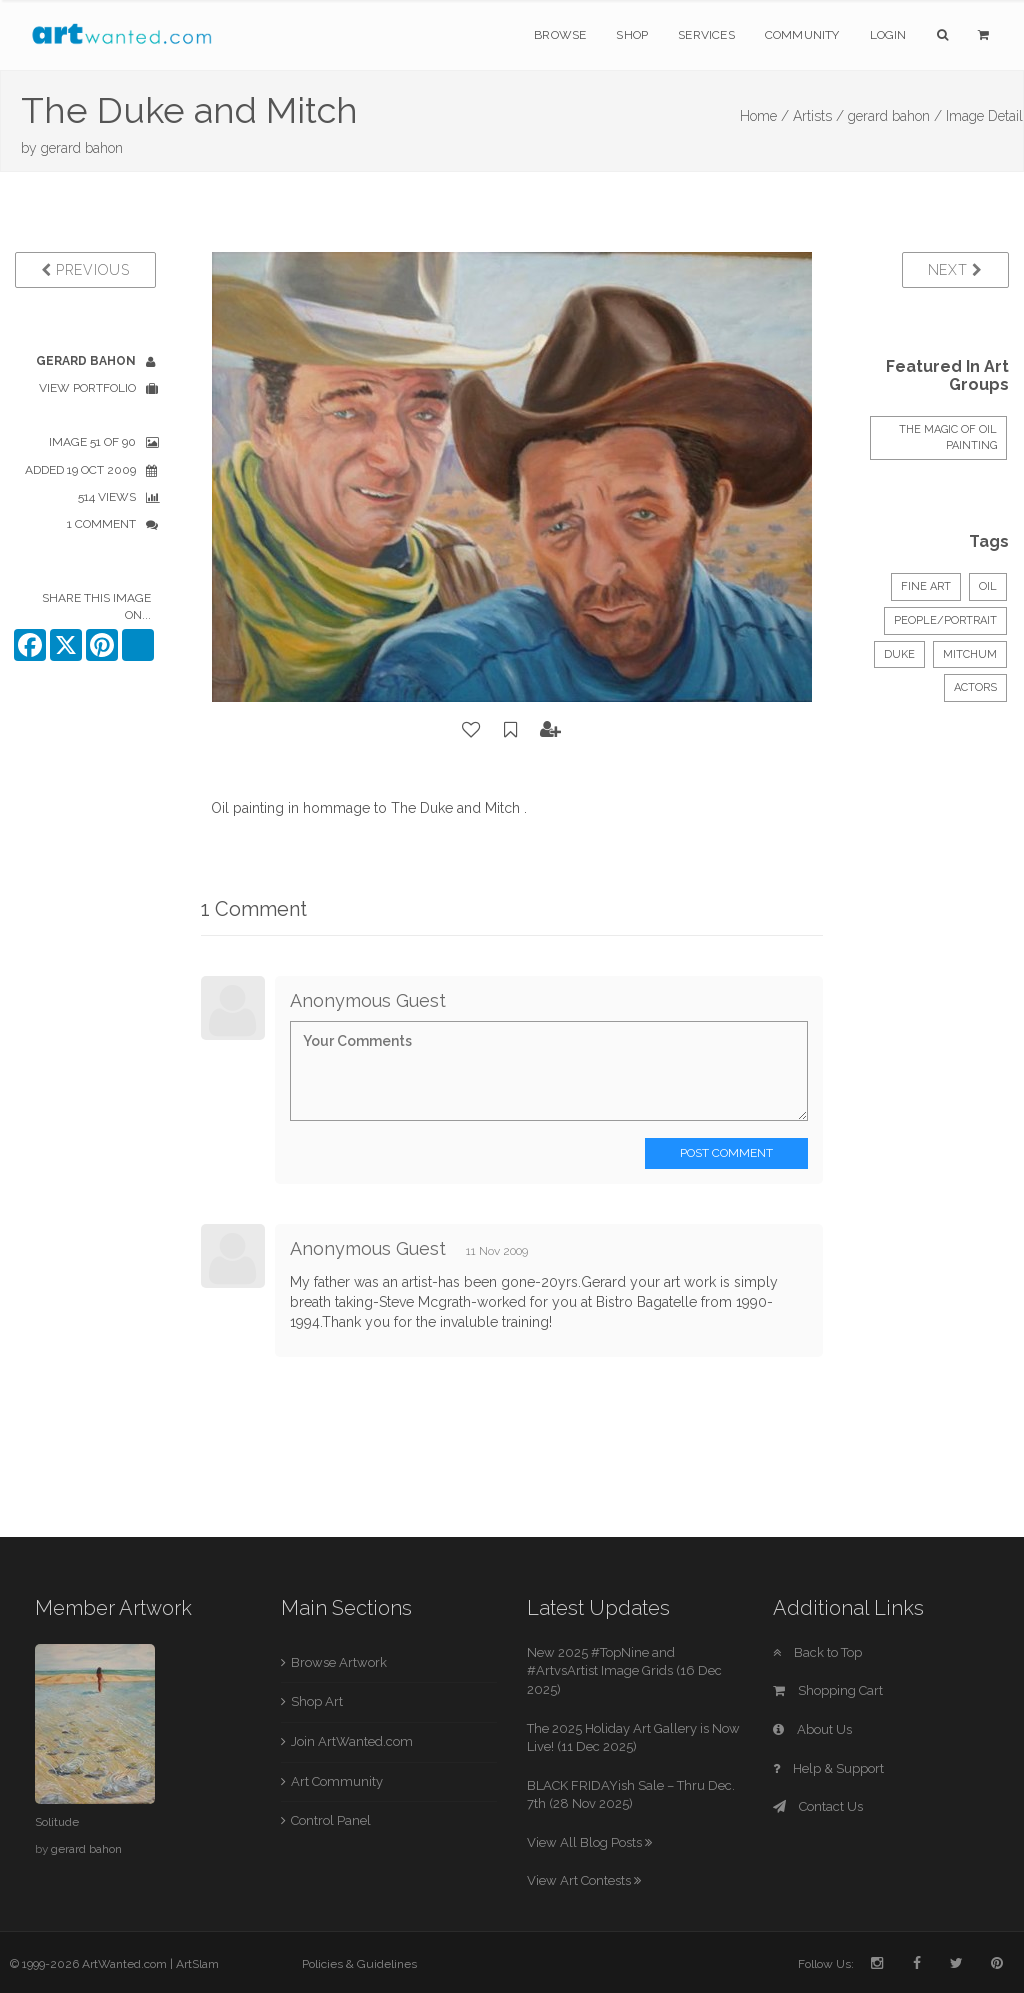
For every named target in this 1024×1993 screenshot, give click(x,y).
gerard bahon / (895, 116)
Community (802, 35)
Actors (975, 687)
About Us (812, 1729)
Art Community (337, 1781)
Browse (560, 35)
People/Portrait (945, 620)
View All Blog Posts (589, 1842)
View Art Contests (584, 1880)
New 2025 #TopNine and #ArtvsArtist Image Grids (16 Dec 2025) (624, 1671)
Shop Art (317, 1701)
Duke (899, 654)
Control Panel (331, 1820)
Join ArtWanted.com (352, 1741)
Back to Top (817, 1652)
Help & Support (828, 1768)
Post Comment (726, 1153)
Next (955, 270)
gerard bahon (82, 148)
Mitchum (970, 654)
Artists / (818, 116)
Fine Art (926, 586)
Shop (632, 35)
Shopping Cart (828, 1690)
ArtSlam (197, 1964)
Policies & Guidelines (359, 1964)
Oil (988, 586)
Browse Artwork (339, 1662)
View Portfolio (87, 388)
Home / (764, 116)
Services (706, 35)
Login (888, 35)
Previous (85, 270)
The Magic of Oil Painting (948, 437)
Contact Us (818, 1806)
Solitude (57, 1822)
